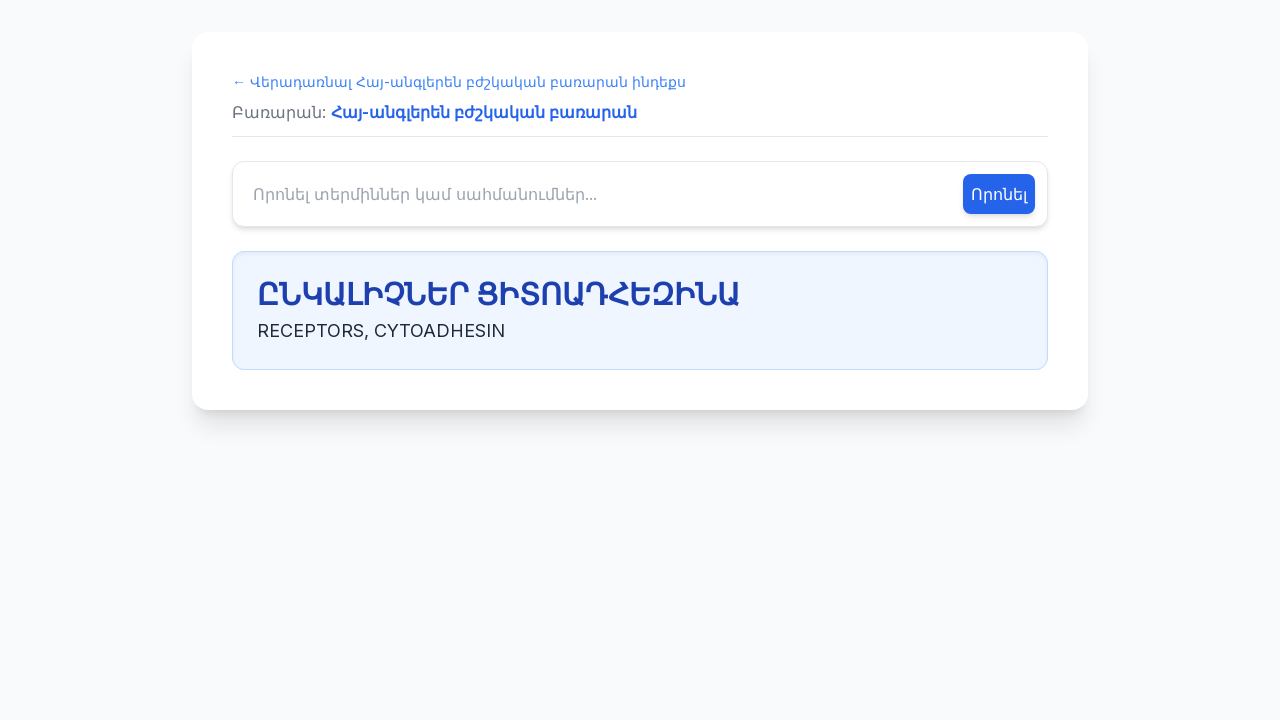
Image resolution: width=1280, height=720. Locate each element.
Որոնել (999, 194)
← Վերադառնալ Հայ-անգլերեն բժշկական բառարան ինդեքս (459, 81)
